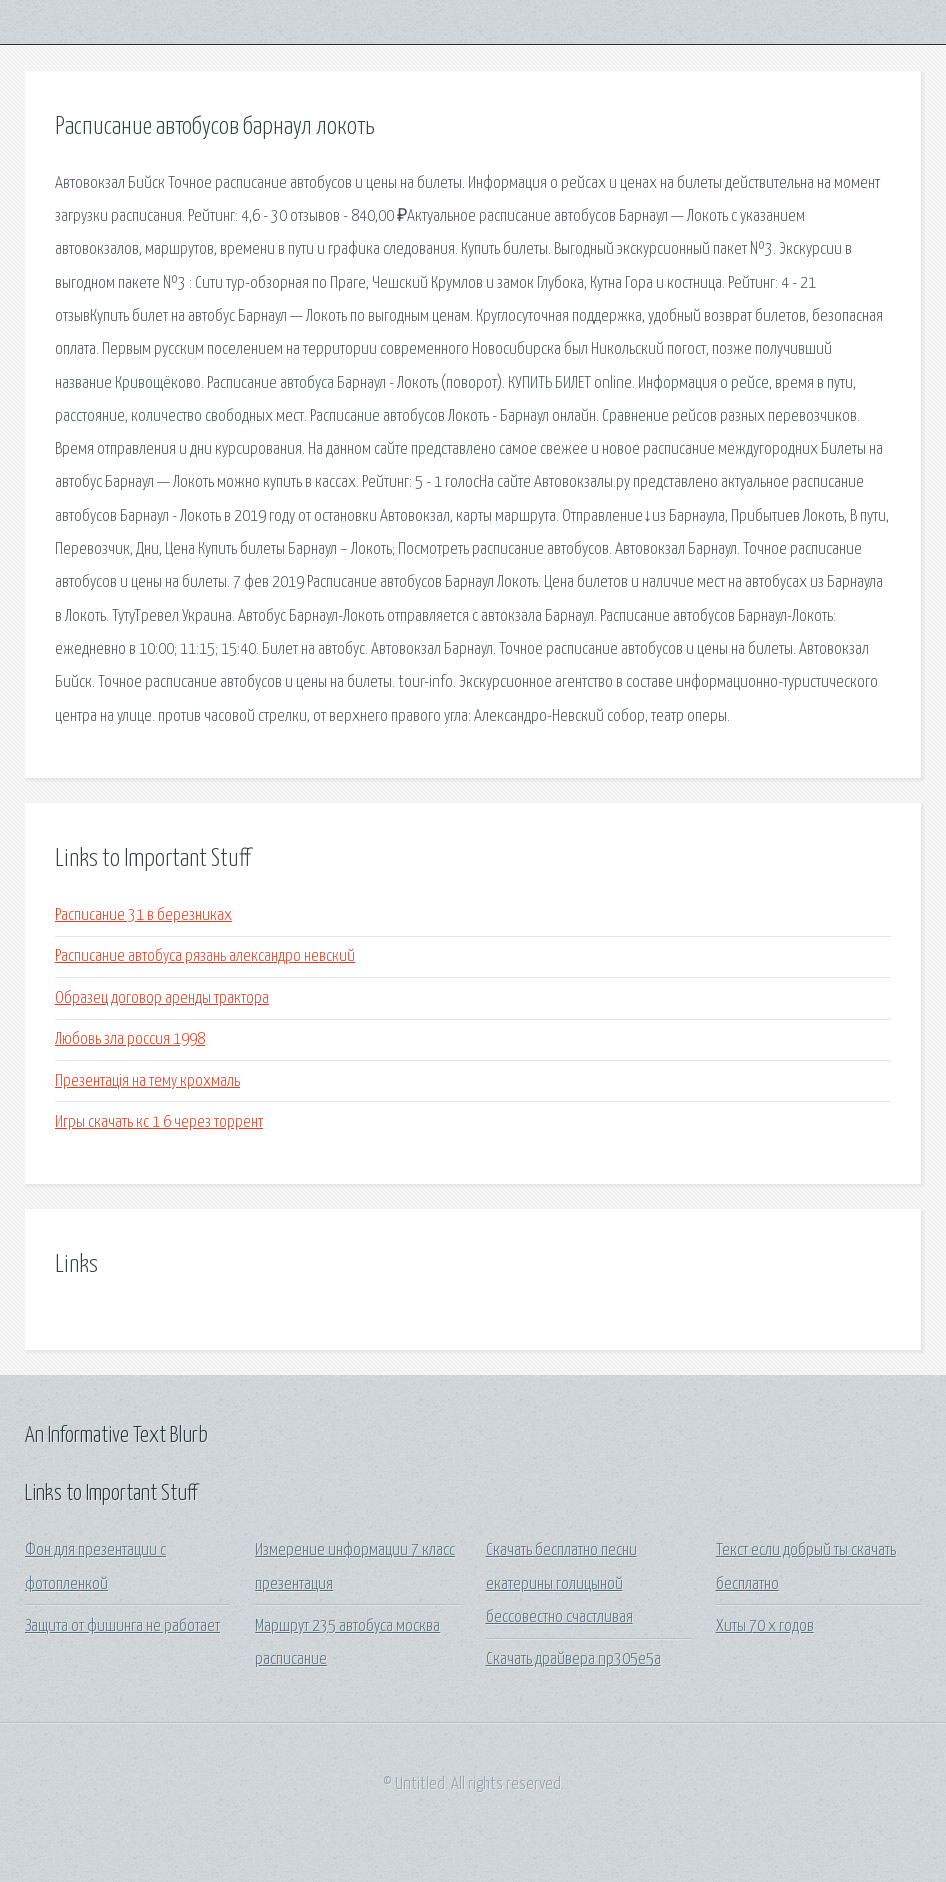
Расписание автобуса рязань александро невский (205, 956)
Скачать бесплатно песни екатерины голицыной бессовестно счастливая (561, 1584)
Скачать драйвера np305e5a (573, 1659)
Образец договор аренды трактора (162, 998)
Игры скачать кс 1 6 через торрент (159, 1122)
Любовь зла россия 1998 (130, 1039)
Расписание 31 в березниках (143, 915)
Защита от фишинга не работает (122, 1626)
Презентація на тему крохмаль (147, 1081)
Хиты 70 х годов (765, 1626)
